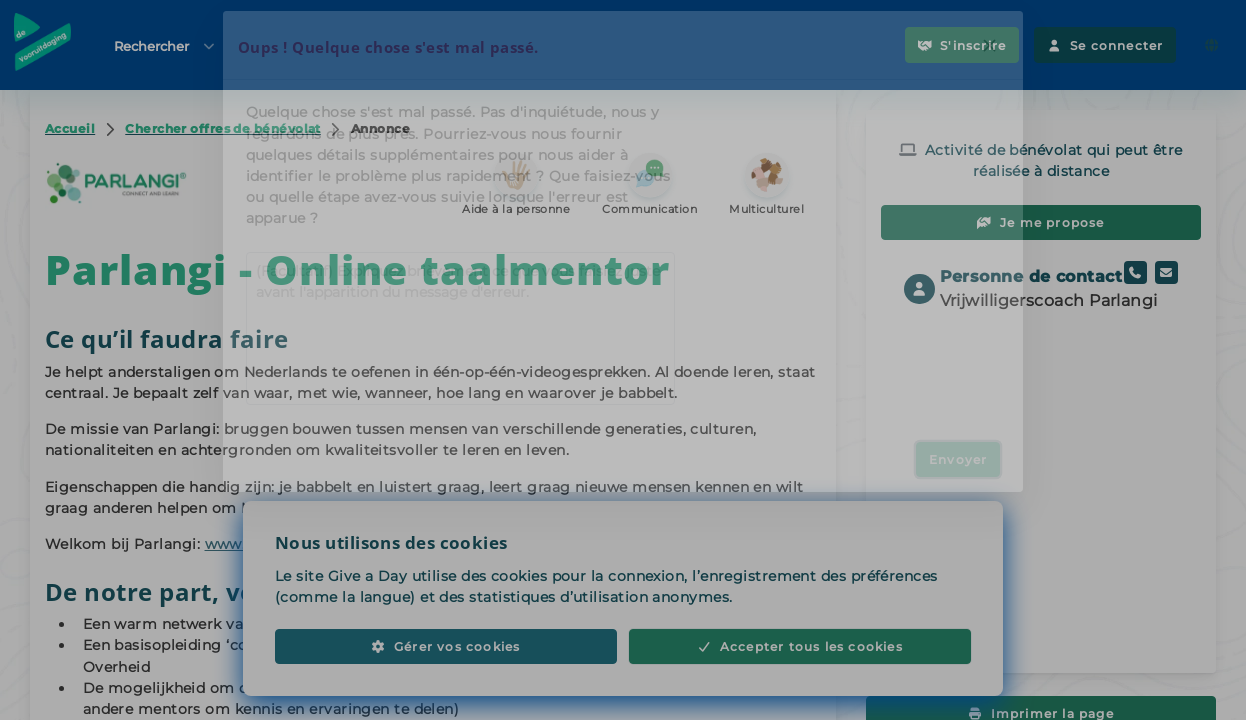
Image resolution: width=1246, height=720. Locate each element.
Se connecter (1105, 45)
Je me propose (1040, 222)
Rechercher (165, 45)
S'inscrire (962, 45)
